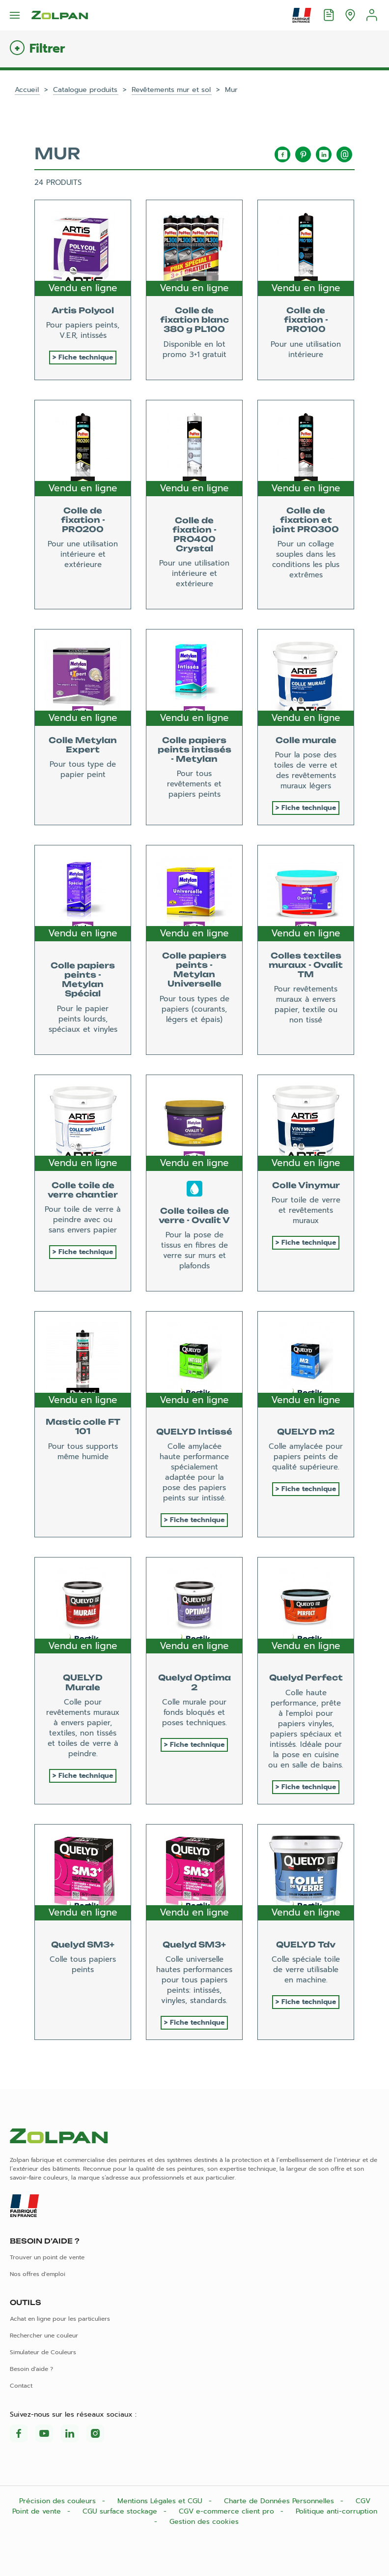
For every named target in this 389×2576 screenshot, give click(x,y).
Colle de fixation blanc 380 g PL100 (194, 319)
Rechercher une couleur (44, 2335)
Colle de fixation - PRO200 (83, 520)
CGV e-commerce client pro (228, 2511)
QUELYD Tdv (305, 1944)
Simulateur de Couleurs (43, 2352)
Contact (21, 2385)
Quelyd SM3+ (82, 1944)
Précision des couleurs (58, 2501)
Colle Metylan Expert (83, 744)
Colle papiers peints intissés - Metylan (194, 749)
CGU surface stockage (121, 2511)
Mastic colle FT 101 (83, 1426)
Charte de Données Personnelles (280, 2501)
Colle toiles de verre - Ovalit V (194, 1215)
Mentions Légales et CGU (161, 2501)
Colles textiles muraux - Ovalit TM (306, 965)
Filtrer (47, 49)
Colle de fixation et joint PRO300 (306, 520)
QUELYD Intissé (194, 1432)
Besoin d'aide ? (31, 2369)
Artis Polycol (83, 310)
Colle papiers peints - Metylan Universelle (194, 970)
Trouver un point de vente (47, 2257)
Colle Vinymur (306, 1185)
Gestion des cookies (204, 2521)
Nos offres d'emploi (37, 2274)
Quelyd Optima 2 (194, 1682)
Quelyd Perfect (306, 1677)
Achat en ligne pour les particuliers (60, 2318)
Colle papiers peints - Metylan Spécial (83, 979)
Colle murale (306, 740)
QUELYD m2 (305, 1432)
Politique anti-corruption (336, 2511)
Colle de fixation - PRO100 (306, 319)
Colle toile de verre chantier (83, 1189)
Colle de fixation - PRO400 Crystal (194, 534)
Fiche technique (85, 357)
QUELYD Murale (83, 1682)
